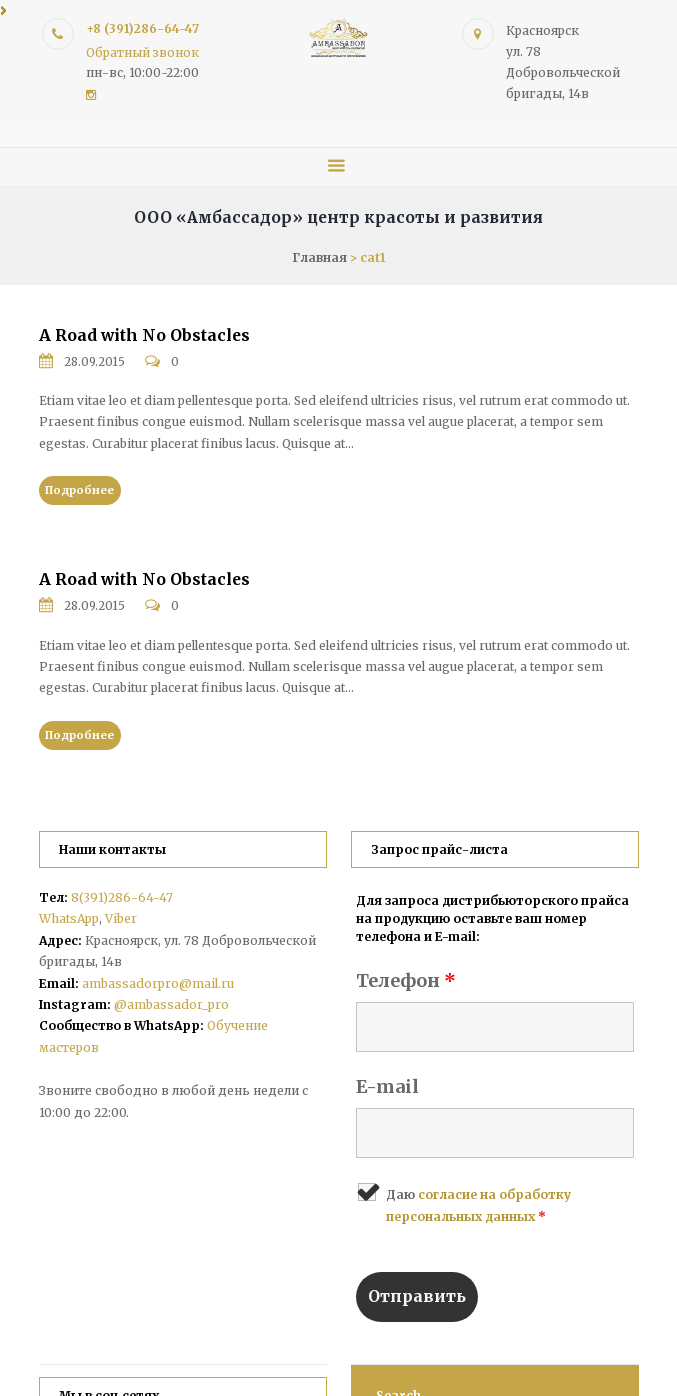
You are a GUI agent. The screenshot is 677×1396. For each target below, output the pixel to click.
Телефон (406, 980)
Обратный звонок (142, 52)
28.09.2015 (95, 362)
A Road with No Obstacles (144, 335)
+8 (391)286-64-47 (142, 28)
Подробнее (79, 490)
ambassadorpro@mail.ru (158, 983)
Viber (121, 918)
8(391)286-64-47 (122, 897)
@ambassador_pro (171, 1004)
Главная (319, 257)
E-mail (387, 1086)
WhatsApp (69, 918)
